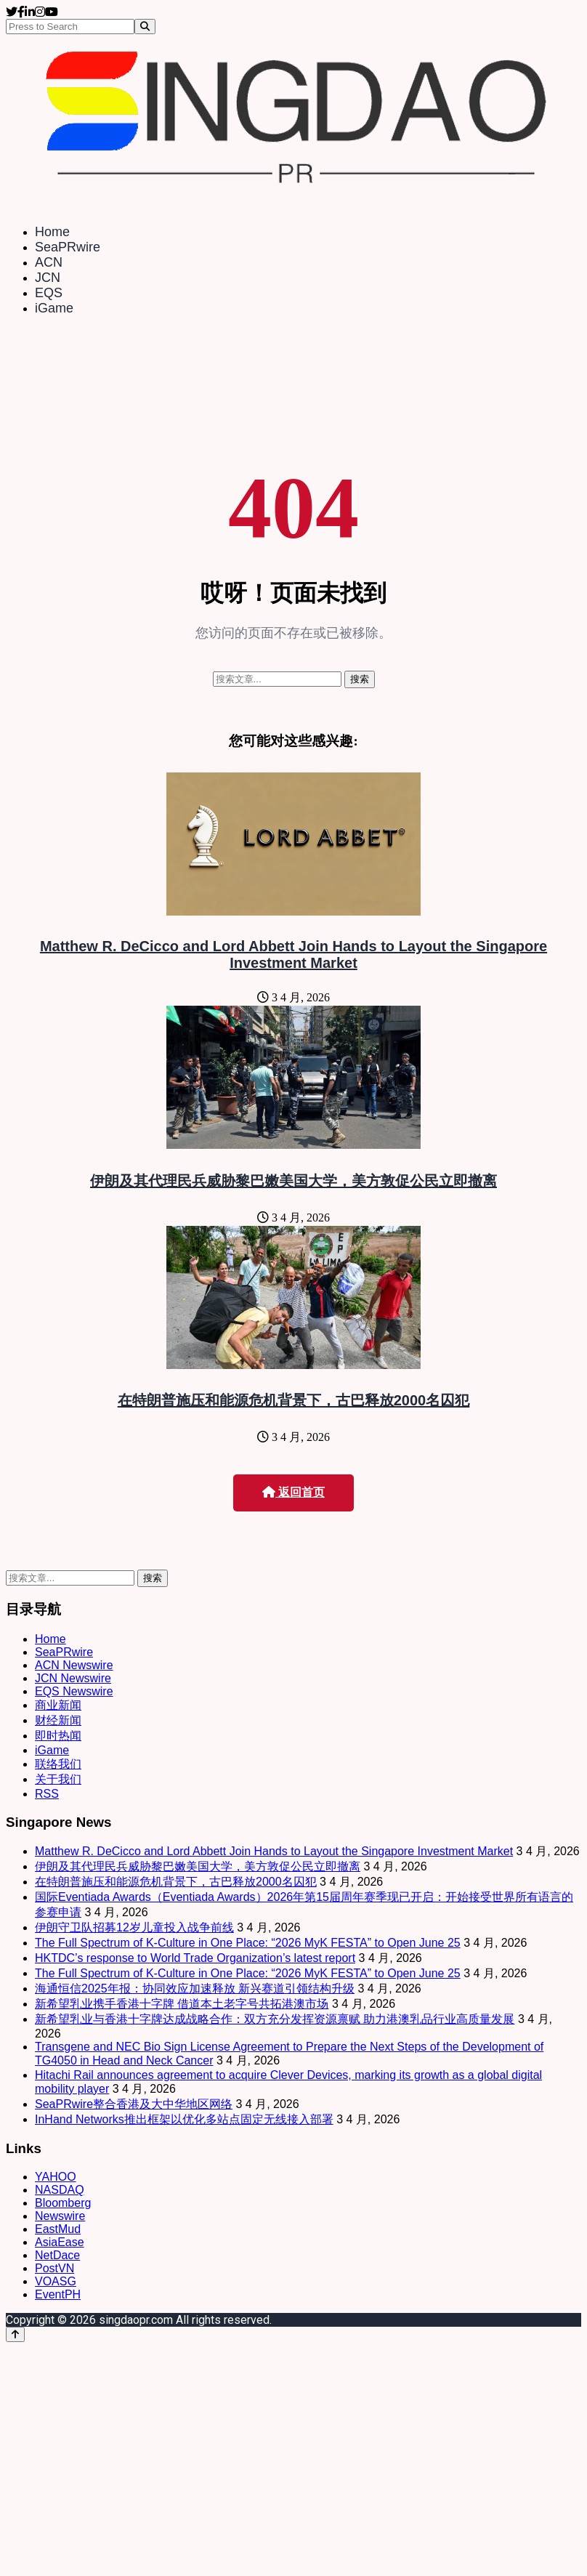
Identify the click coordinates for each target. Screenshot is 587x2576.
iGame (54, 308)
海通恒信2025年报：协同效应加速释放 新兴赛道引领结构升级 (195, 1988)
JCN (47, 277)
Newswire (60, 2216)
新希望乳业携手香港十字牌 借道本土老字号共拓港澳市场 (181, 2004)
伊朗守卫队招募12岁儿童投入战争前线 (134, 1927)
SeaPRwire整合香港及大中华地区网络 (133, 2104)
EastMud (58, 2229)
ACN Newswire (74, 1665)
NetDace (57, 2255)
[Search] (144, 26)
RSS (47, 1794)
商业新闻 (58, 1705)
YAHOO (55, 2177)
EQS (48, 293)
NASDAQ (59, 2190)
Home (52, 232)
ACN (48, 262)
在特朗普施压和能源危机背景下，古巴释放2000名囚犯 (294, 1400)
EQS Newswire (74, 1691)
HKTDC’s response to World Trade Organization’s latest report (195, 1958)
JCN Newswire (73, 1678)
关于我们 (58, 1779)
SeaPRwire (67, 247)
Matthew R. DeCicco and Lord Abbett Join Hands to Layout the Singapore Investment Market (293, 954)
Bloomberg (63, 2203)
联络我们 (58, 1764)
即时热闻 (58, 1735)
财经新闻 (58, 1720)
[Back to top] (15, 2334)
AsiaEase (59, 2242)
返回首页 (293, 1492)
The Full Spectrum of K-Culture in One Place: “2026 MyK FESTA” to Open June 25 (248, 1943)
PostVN (54, 2268)
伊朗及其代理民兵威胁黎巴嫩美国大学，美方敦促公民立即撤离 (293, 1181)
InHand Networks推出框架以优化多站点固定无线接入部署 (184, 2119)
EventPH (58, 2294)
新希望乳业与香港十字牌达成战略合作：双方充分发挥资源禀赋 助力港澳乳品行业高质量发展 (274, 2019)
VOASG (55, 2281)
